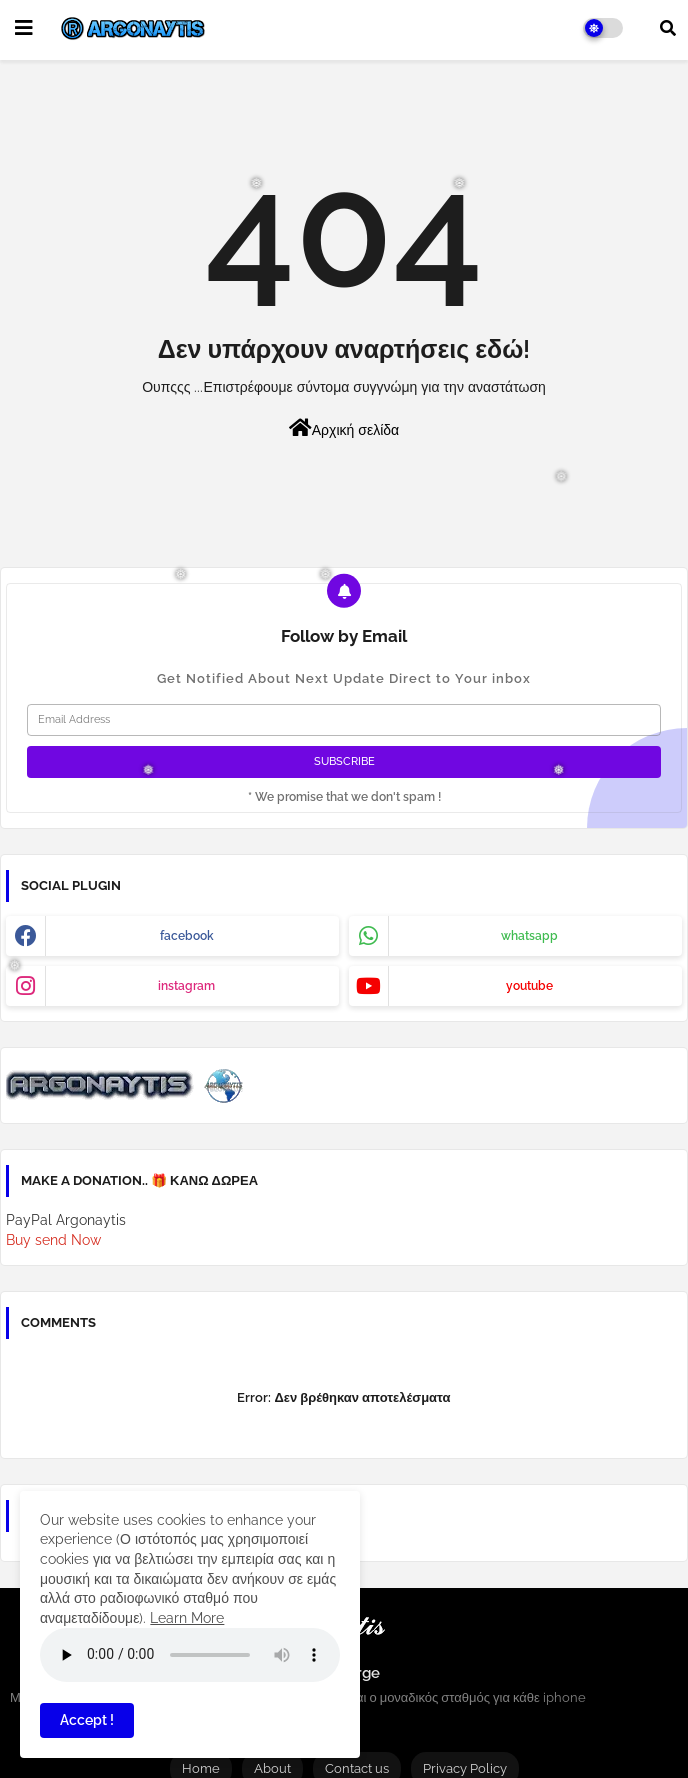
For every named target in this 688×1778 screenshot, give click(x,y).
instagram (186, 986)
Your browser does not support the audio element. (190, 1655)
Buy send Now (53, 1240)
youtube (529, 986)
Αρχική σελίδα (344, 428)
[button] (668, 28)
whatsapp (529, 936)
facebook (187, 936)
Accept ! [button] (87, 1720)
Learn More (187, 1618)
